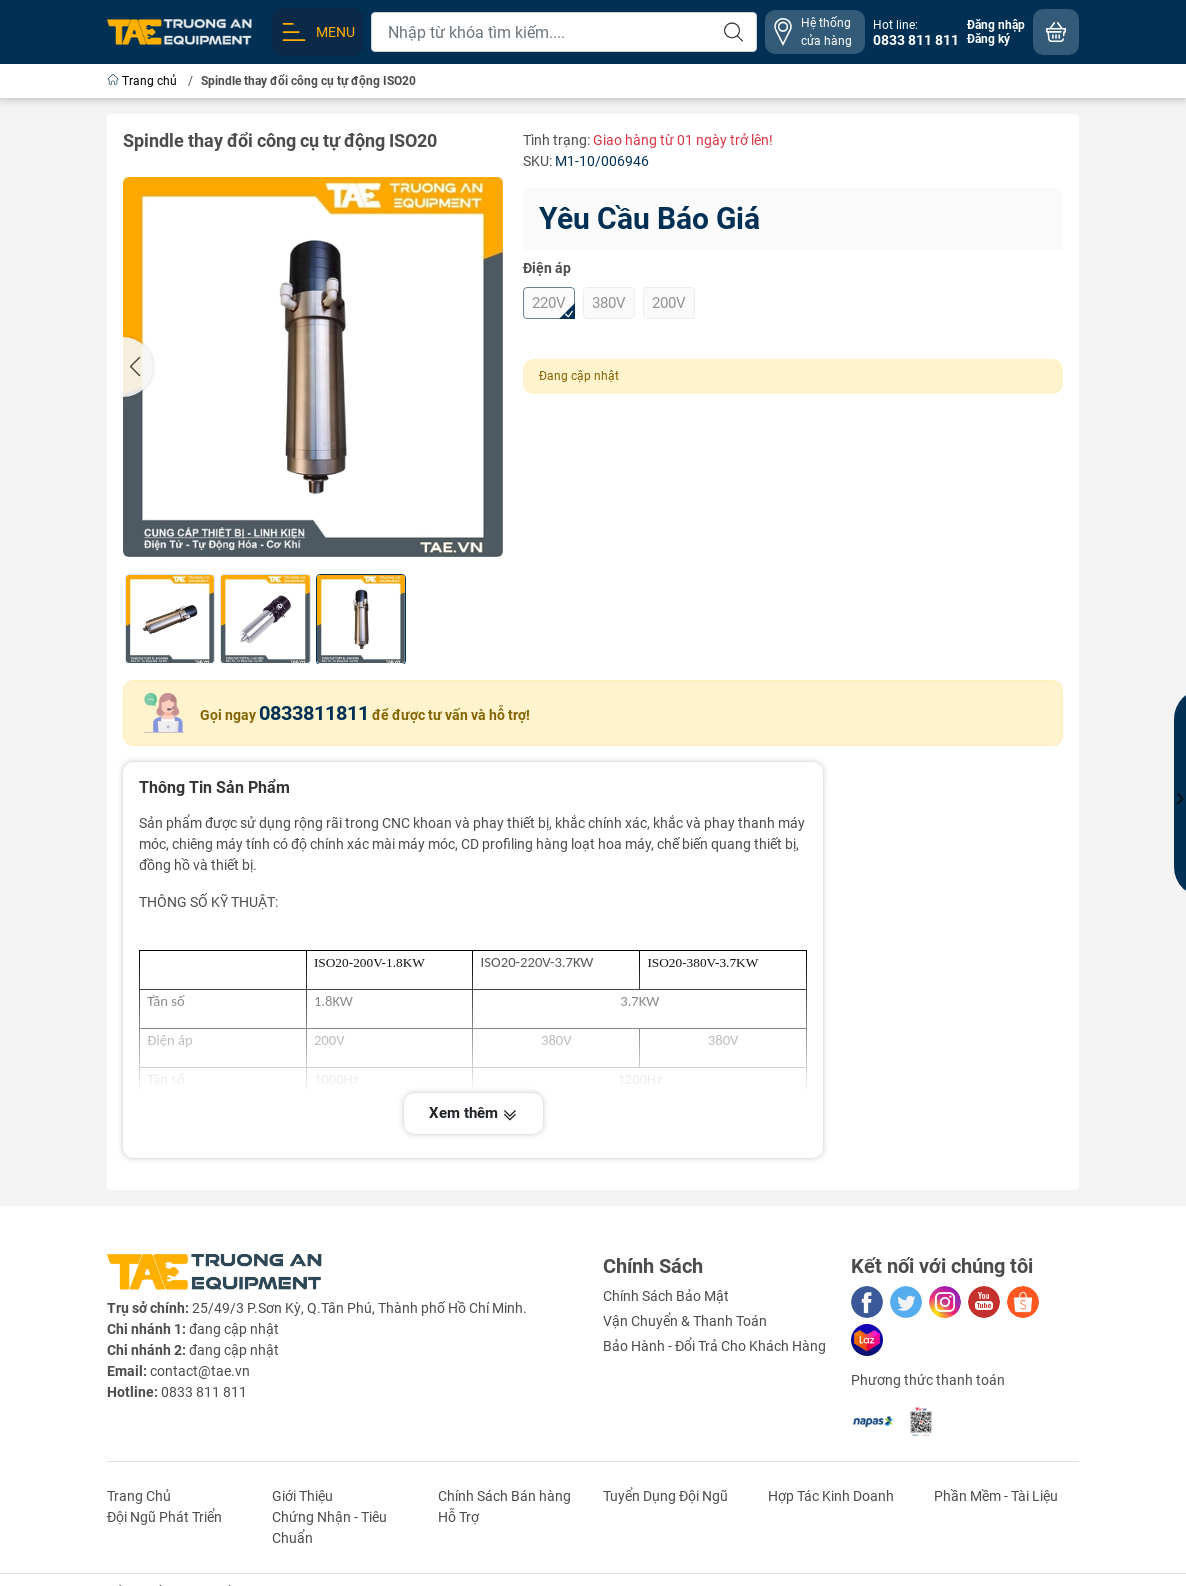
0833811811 (314, 713)
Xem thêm (473, 1112)
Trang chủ (143, 81)
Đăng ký (988, 39)
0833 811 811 (204, 1392)
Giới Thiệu (302, 1496)
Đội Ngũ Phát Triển (164, 1517)
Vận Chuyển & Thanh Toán (685, 1321)
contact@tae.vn (200, 1371)
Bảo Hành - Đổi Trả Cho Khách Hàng (714, 1346)
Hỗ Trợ (458, 1517)
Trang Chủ (139, 1496)
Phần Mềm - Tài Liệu (996, 1496)
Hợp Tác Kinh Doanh (831, 1496)
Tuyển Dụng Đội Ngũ (665, 1496)
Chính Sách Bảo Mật (666, 1296)
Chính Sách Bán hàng (504, 1496)
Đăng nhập (996, 25)
